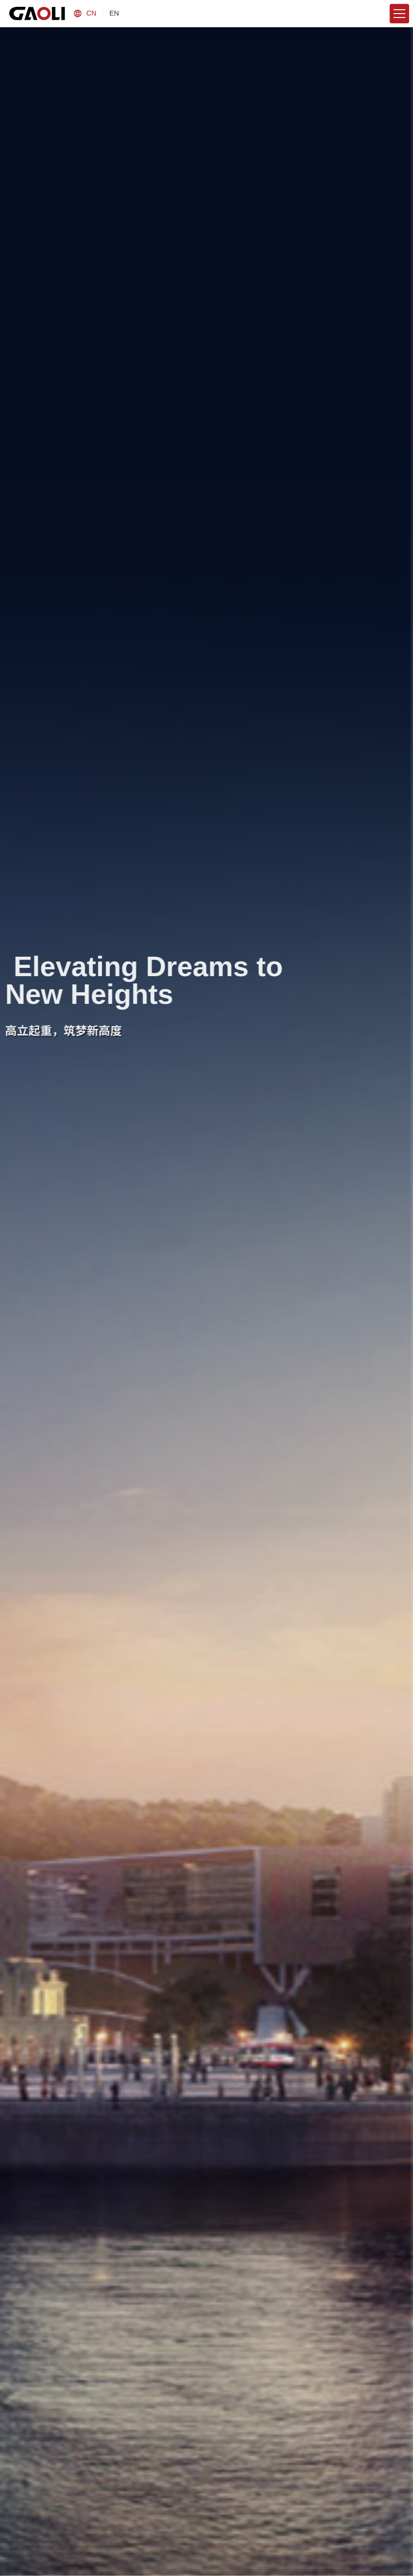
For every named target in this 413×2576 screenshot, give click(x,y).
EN (114, 13)
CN (91, 13)
